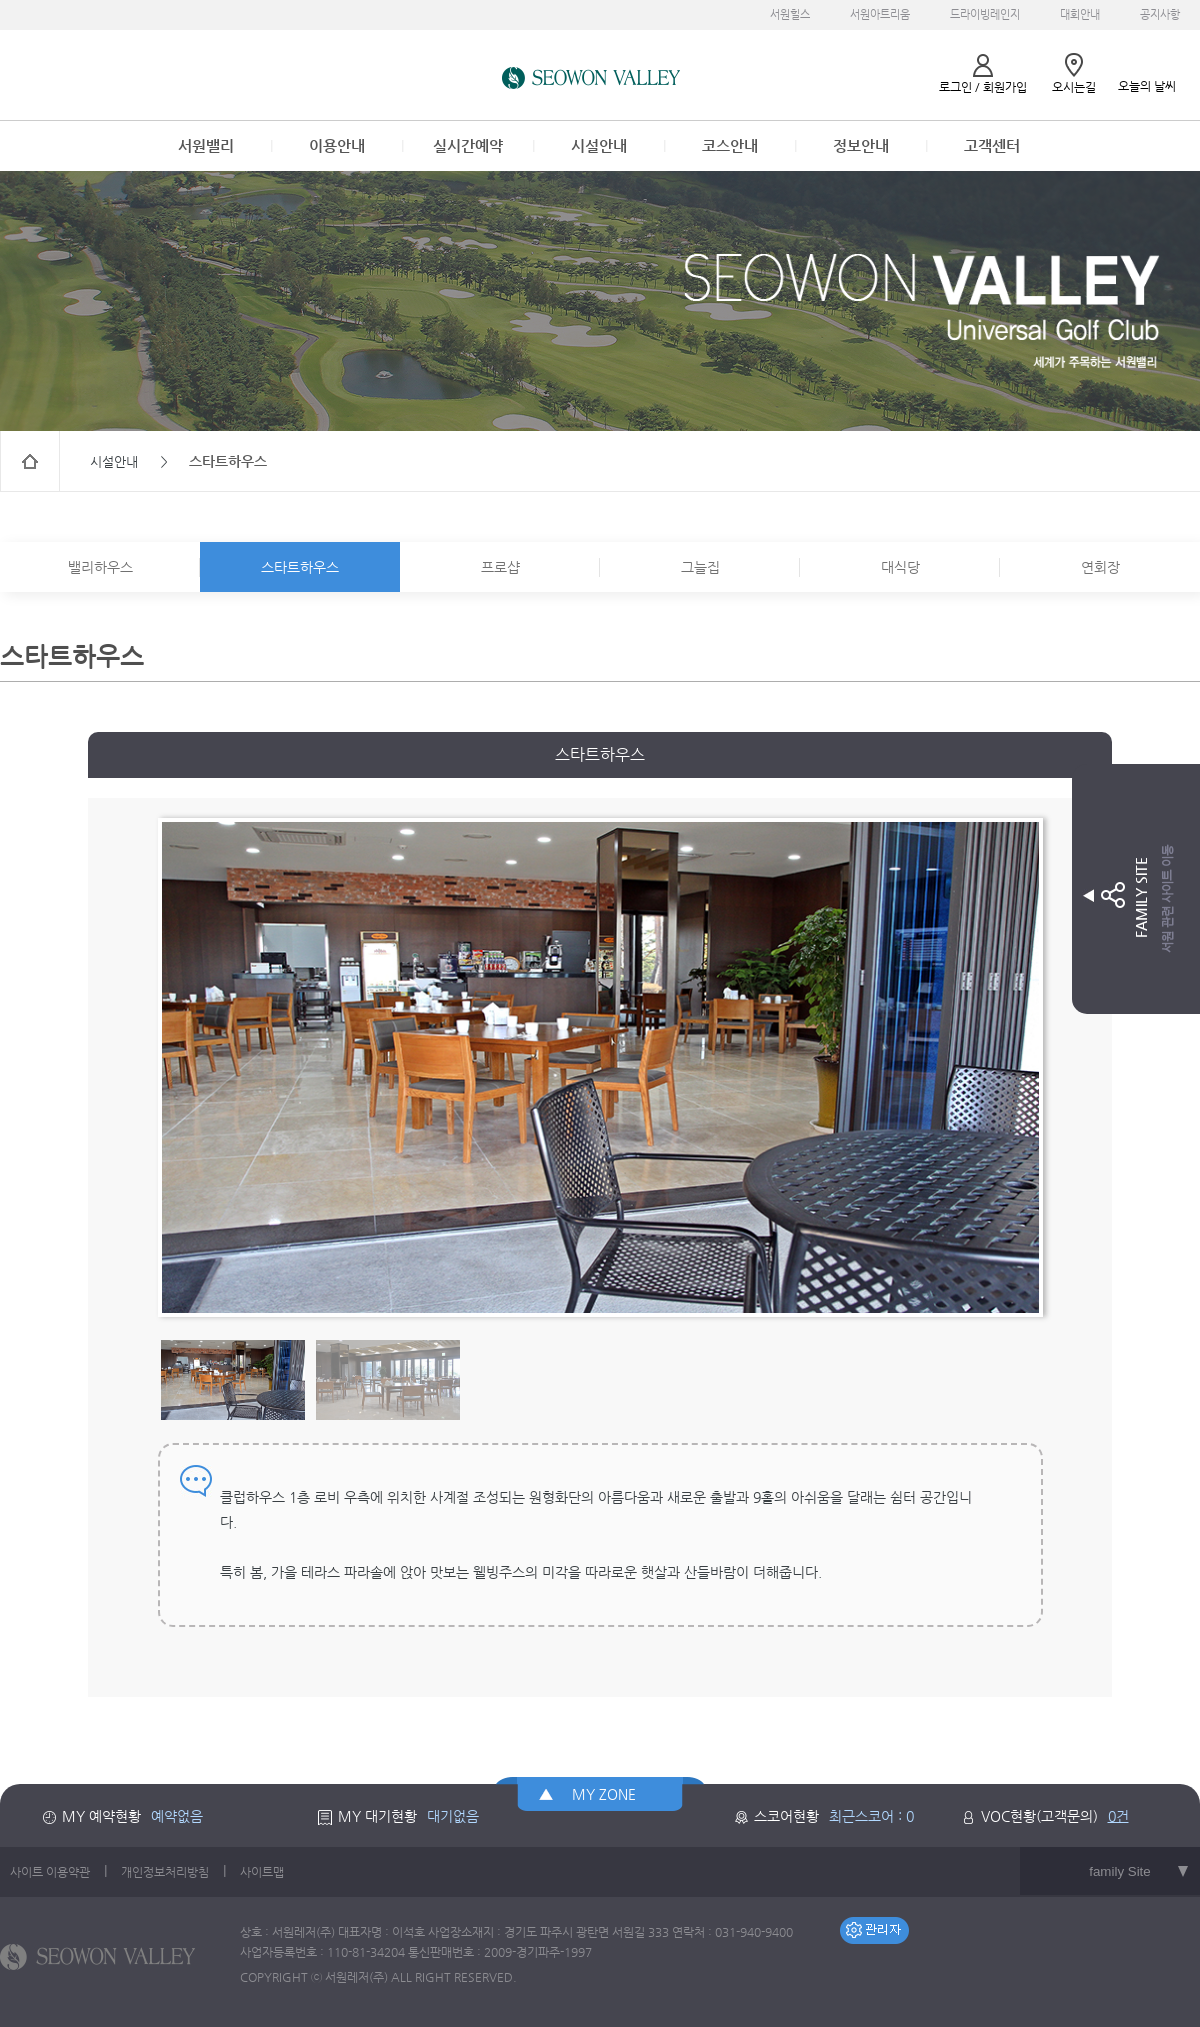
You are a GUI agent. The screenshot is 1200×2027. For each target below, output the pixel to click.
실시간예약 (468, 145)
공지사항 (1160, 14)
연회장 (1100, 567)
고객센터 (992, 145)
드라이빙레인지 (985, 14)
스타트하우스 (300, 567)
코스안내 (730, 145)
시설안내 (599, 145)
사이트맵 (262, 1872)
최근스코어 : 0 (871, 1816)
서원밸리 (206, 145)
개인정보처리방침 (165, 1872)
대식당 (900, 567)
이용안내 (337, 145)
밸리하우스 (100, 567)
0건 (1118, 1816)
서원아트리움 (880, 14)
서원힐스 (790, 14)
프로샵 (500, 567)
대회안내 (1080, 14)
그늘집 (700, 567)
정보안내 (861, 145)
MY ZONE (604, 1794)
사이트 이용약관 (50, 1872)
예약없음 (177, 1816)
